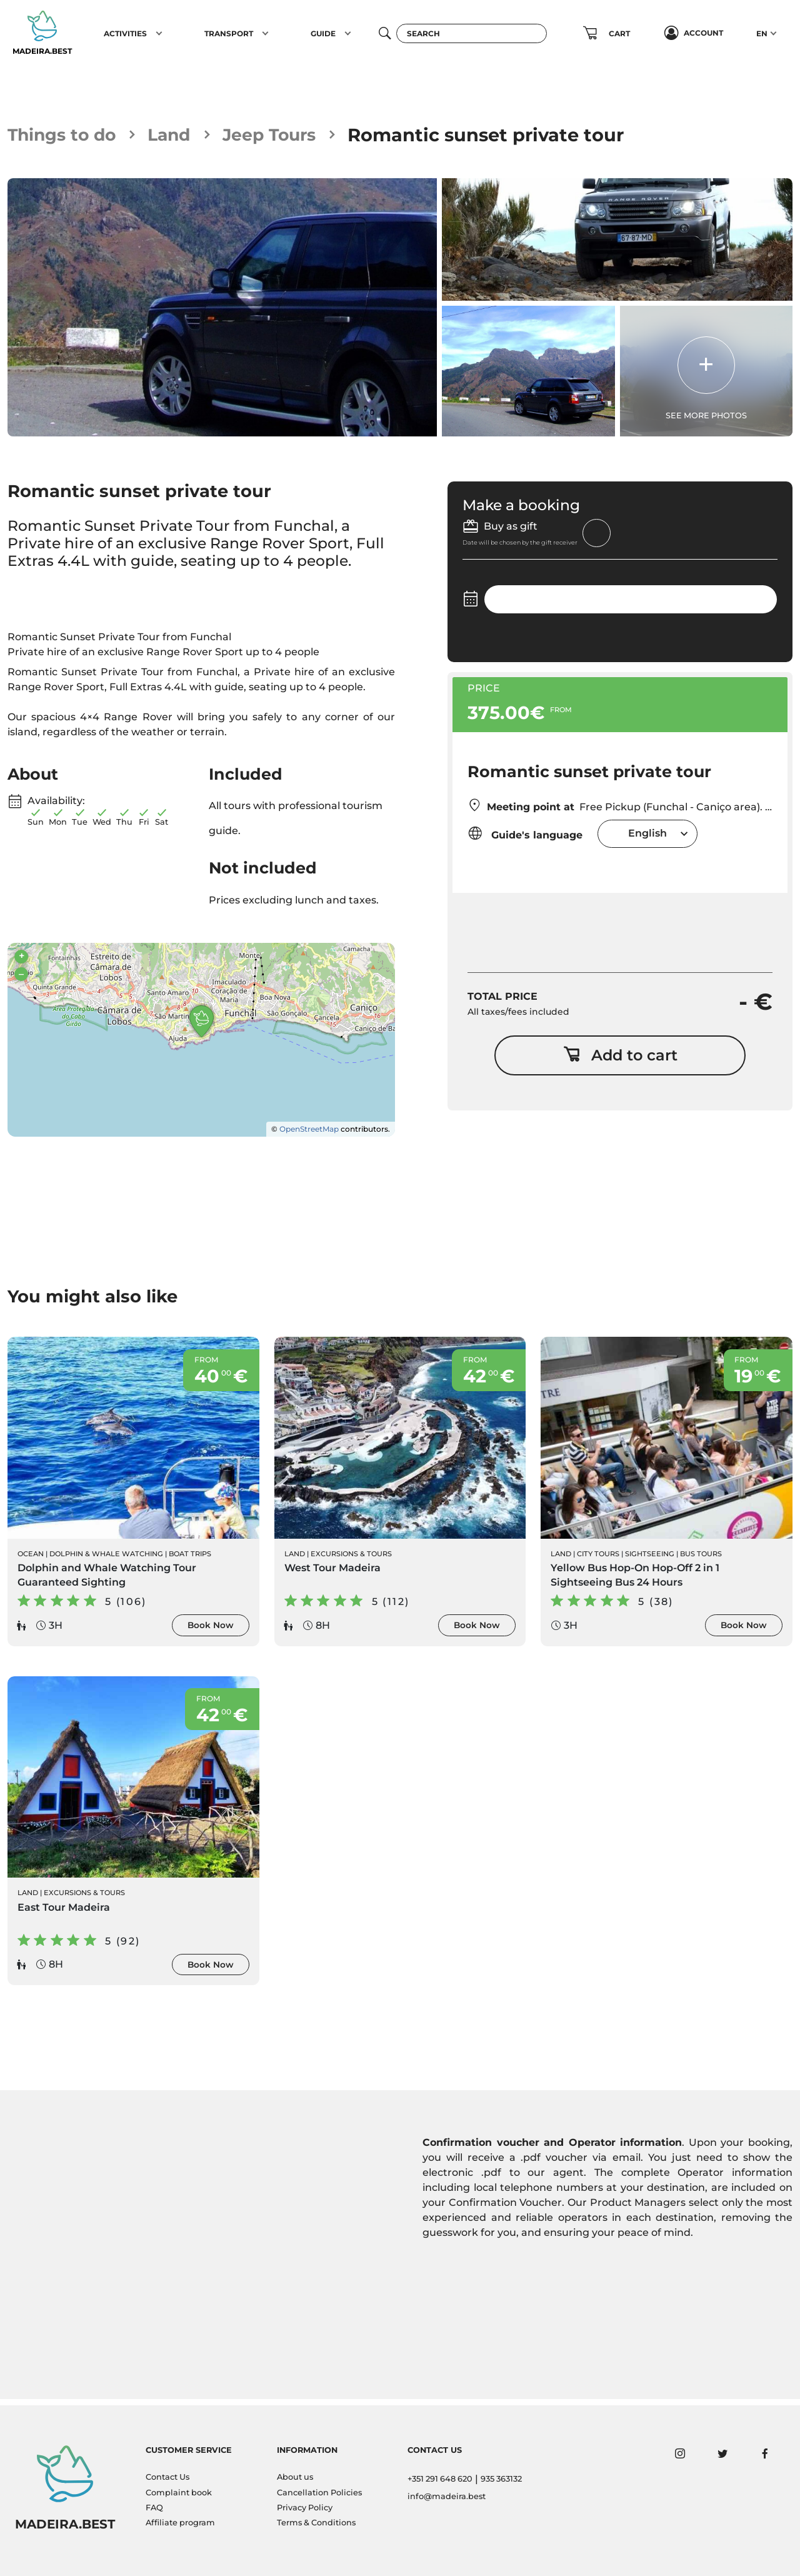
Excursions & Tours (351, 1558)
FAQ (154, 2507)
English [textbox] (647, 834)
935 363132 (501, 2479)
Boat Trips (190, 1558)
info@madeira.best (447, 2496)
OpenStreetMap (309, 1132)
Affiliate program (180, 2523)
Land (181, 135)
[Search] (472, 33)
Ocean (31, 1558)
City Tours (598, 1558)
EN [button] (762, 33)
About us (295, 2477)
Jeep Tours (287, 135)
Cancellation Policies (319, 2492)
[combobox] (648, 835)
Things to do (67, 135)
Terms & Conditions (316, 2523)
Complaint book (179, 2492)
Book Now (211, 1631)
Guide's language (525, 834)
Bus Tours (701, 1558)
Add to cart (620, 1059)
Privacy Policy (304, 2507)
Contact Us (167, 2477)
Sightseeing (649, 1558)
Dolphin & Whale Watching (106, 1558)
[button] (159, 33)
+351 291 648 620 (440, 2479)
